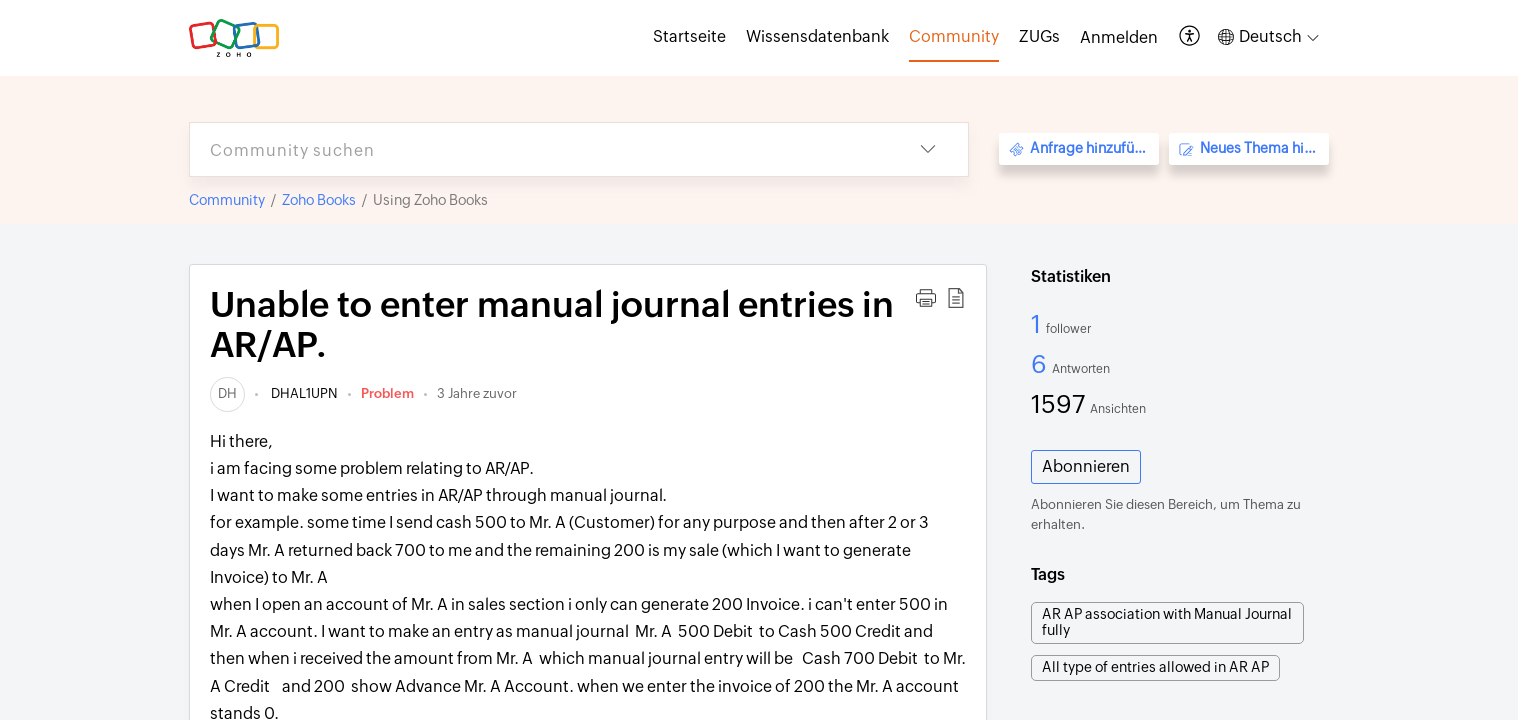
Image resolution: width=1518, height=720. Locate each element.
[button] (1190, 37)
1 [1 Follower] (1038, 324)
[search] (539, 149)
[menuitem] (1119, 38)
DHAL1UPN (303, 393)
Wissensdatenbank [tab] (817, 36)
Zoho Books (319, 200)
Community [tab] (954, 36)
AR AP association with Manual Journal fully (1167, 622)
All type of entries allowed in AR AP (1155, 667)
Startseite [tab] (689, 36)
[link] (227, 393)
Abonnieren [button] (1086, 466)
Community (227, 200)
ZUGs (1039, 36)
